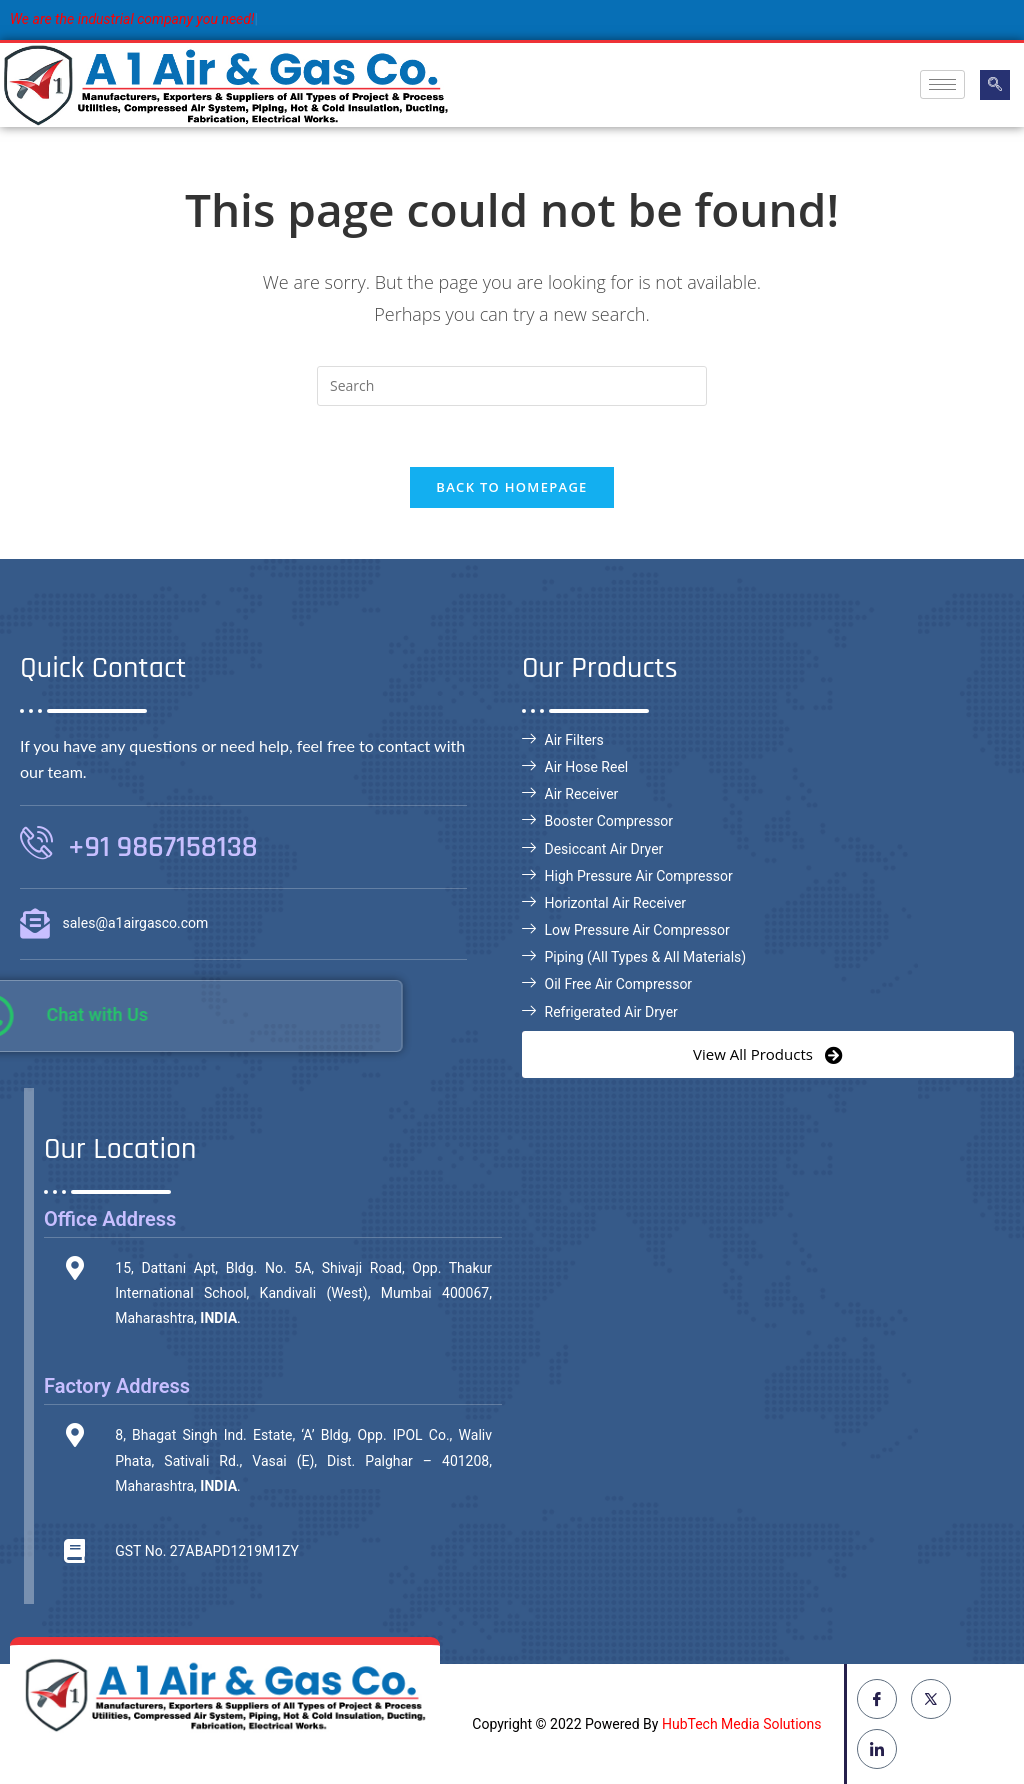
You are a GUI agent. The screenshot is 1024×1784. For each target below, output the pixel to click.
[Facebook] (877, 1699)
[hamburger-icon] (942, 84)
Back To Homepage (511, 487)
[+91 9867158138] (36, 842)
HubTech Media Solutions (742, 1724)
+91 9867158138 (163, 847)
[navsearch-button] (995, 85)
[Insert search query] (512, 386)
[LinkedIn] (877, 1749)
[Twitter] (931, 1699)
